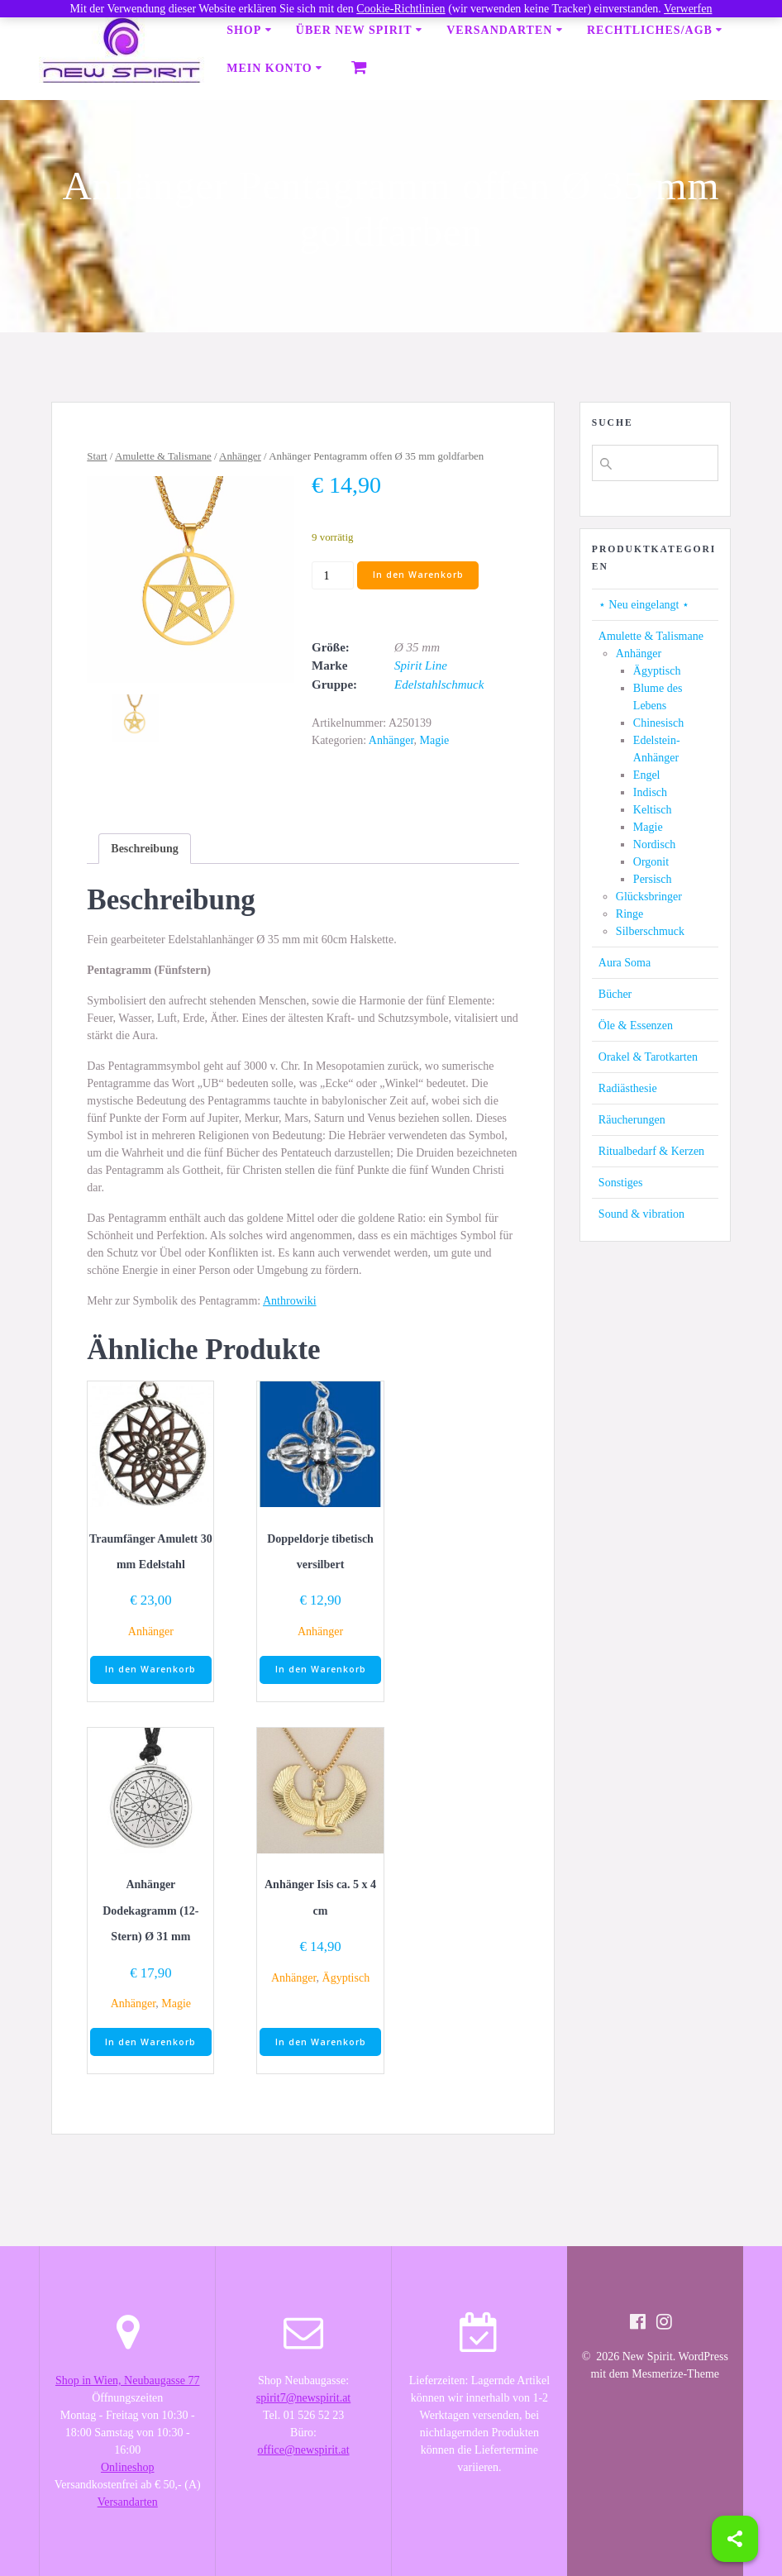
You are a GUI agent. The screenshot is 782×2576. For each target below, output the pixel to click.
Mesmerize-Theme (675, 2374)
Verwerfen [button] (688, 8)
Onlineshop (128, 2467)
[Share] (735, 2539)
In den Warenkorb (418, 574)
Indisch (650, 792)
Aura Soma (624, 962)
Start (97, 456)
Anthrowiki (290, 1301)
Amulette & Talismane (163, 456)
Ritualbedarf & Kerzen (651, 1151)
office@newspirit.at (304, 2450)
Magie (434, 740)
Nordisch (654, 844)
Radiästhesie (627, 1088)
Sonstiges (620, 1182)
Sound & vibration (641, 1214)
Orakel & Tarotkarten (648, 1057)
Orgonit (651, 862)
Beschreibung (144, 848)
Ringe (629, 914)
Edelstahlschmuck (439, 684)
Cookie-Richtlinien (400, 8)
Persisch (652, 879)
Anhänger (240, 456)
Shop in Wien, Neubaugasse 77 (127, 2380)
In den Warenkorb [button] (150, 1669)
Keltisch (652, 810)
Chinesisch (658, 723)
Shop (243, 30)
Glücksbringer (649, 896)
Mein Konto (269, 68)
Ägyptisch (346, 1978)
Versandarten (499, 30)
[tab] (144, 848)
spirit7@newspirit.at (303, 2398)
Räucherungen (631, 1120)
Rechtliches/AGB (650, 30)
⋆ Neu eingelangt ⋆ (643, 605)
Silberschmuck (650, 931)
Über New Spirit (354, 30)
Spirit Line (420, 665)
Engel (646, 775)
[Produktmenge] (333, 575)
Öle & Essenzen (635, 1025)
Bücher (615, 994)
